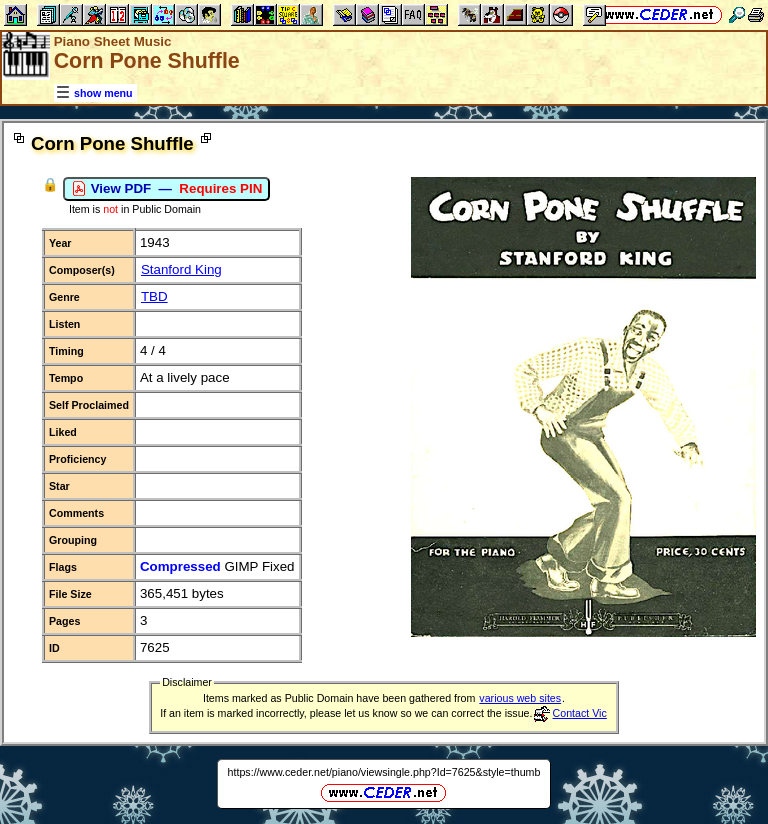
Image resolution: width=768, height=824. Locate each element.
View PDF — (166, 189)
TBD (154, 296)
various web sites (520, 698)
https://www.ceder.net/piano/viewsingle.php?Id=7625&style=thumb (384, 772)
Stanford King (181, 269)
